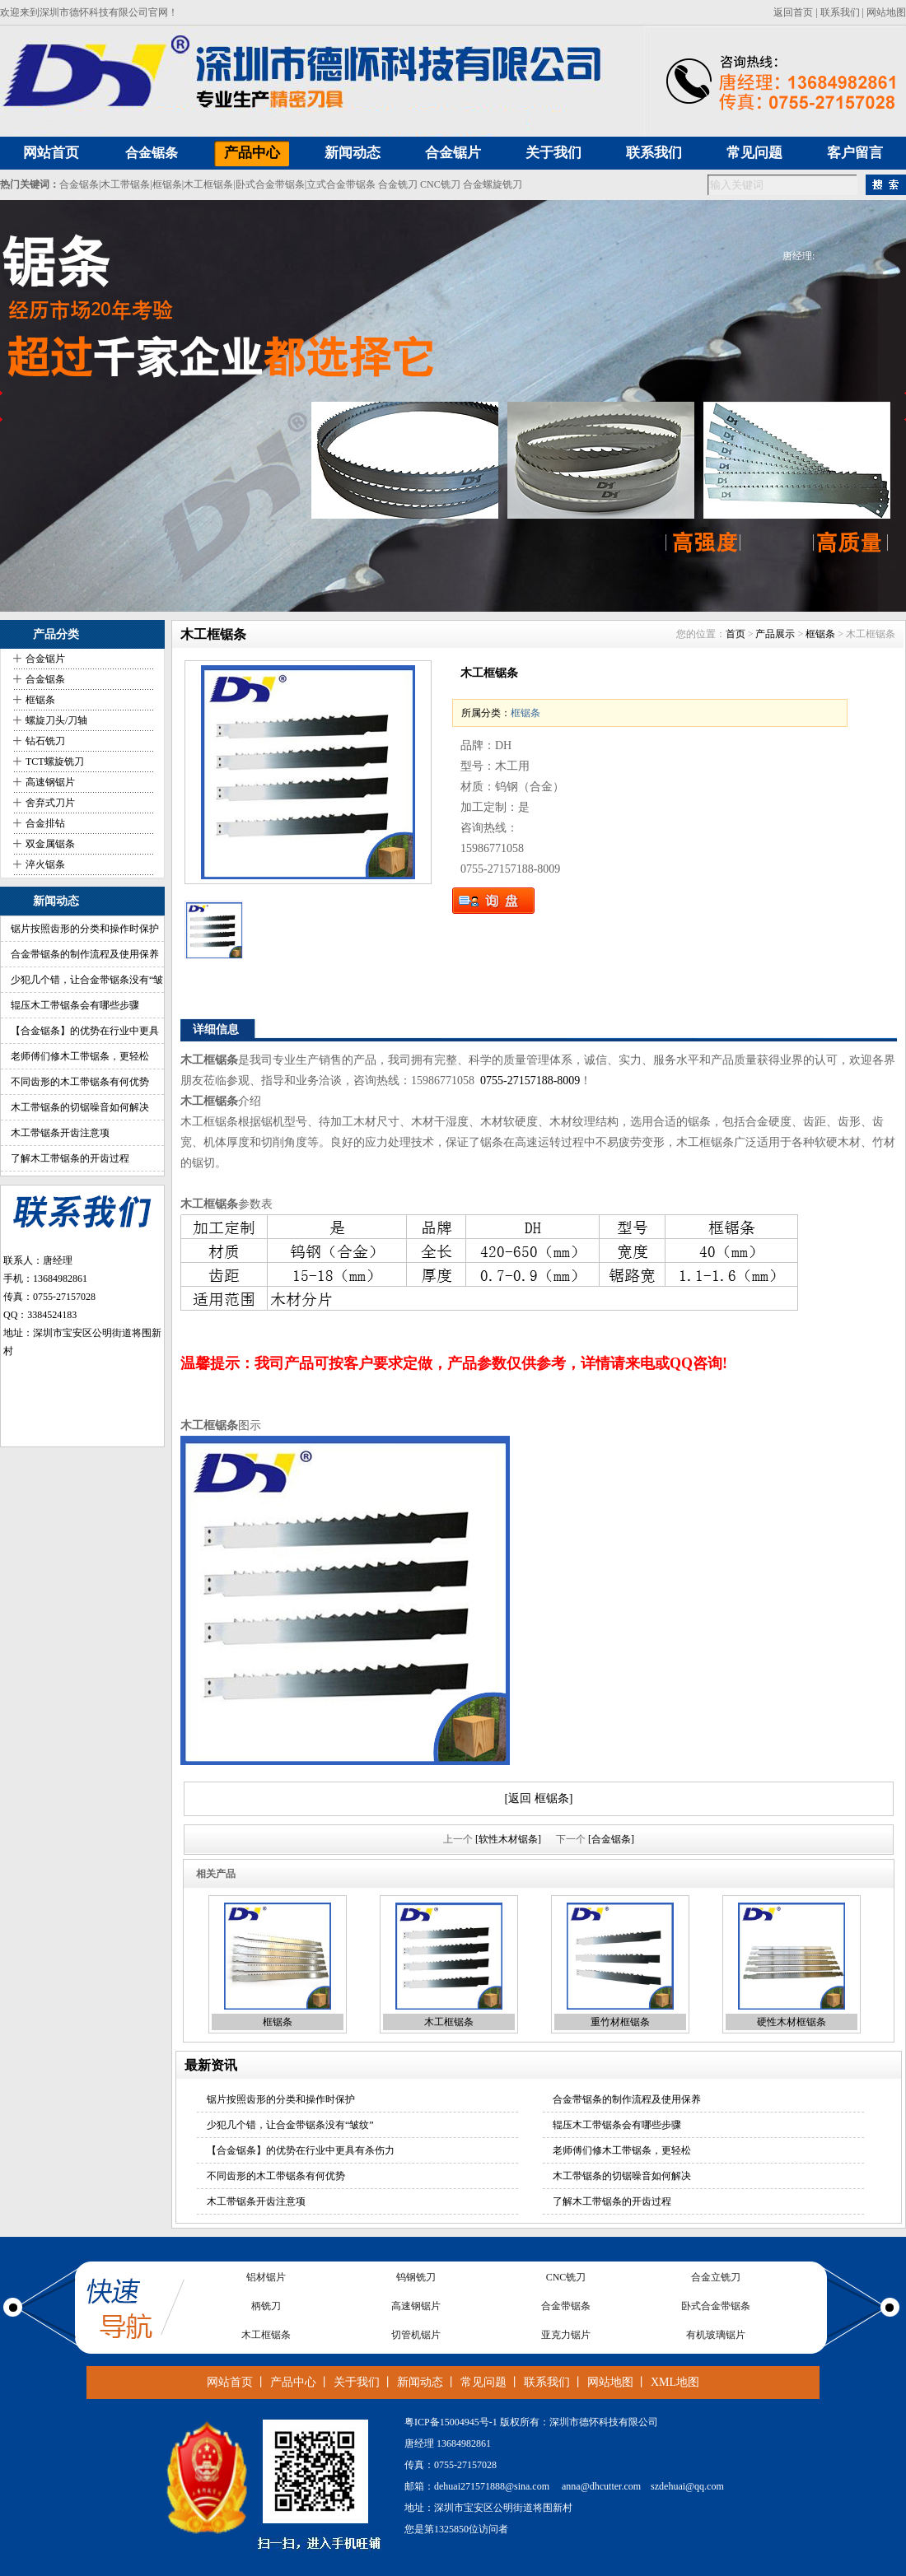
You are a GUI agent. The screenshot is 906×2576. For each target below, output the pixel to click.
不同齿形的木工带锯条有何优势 (80, 1082)
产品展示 (775, 634)
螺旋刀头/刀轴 (56, 720)
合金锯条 (151, 153)
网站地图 (886, 12)
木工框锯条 (208, 184)
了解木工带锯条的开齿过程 (70, 1158)
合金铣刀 (398, 184)
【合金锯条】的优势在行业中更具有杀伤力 (301, 2150)
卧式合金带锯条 (270, 184)
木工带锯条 (125, 184)
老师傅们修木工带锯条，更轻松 (80, 1056)
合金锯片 (45, 658)
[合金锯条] (611, 1839)
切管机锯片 (416, 2335)
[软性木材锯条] (508, 1839)
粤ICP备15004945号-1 (450, 2422)
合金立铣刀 (715, 2278)
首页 (735, 634)
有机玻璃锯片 (715, 2335)
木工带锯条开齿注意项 (60, 1133)
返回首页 (793, 12)
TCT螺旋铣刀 (55, 761)
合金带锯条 (566, 2307)
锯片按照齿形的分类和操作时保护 (85, 928)
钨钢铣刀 (416, 2278)
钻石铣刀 (45, 741)
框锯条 (167, 184)
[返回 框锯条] (539, 1798)
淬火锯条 (45, 864)
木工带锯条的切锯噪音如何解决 (80, 1107)
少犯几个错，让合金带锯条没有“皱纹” (290, 2125)
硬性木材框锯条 (791, 2022)
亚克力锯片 (566, 2335)
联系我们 (840, 12)
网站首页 (230, 2382)
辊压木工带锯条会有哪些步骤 (75, 1005)
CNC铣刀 (440, 184)
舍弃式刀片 (50, 802)
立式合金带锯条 (341, 184)
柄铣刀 (266, 2307)
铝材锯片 (266, 2278)
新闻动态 (420, 2382)
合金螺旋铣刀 (492, 184)
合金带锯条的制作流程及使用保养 (85, 954)
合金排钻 (45, 823)
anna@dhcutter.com (601, 2486)
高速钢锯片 (50, 782)
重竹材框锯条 (620, 2022)
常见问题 (483, 2382)
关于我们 (357, 2382)
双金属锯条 (50, 844)
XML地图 (675, 2382)
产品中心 (293, 2382)
